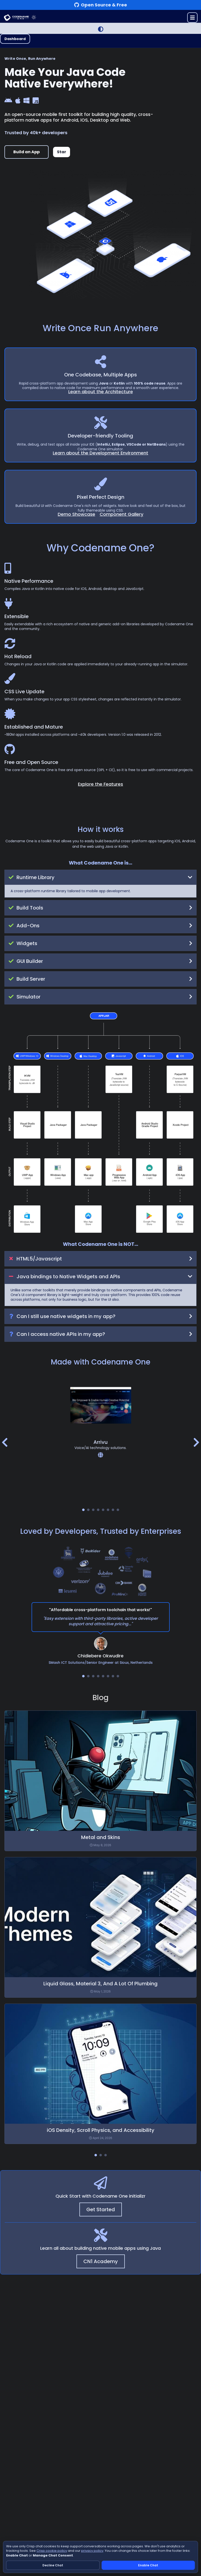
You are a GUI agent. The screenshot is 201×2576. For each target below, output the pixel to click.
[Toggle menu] (192, 17)
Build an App (26, 152)
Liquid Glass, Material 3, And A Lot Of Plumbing (100, 1983)
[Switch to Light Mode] (100, 29)
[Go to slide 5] (103, 1510)
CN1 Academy (100, 2261)
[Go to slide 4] (98, 1510)
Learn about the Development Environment (100, 453)
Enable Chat (148, 2565)
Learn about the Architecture (100, 391)
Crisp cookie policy (52, 2550)
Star (61, 152)
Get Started (100, 2209)
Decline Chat (52, 2565)
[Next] (196, 1443)
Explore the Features (100, 784)
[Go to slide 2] (88, 1510)
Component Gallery (121, 514)
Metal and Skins (100, 1837)
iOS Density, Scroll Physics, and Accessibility (100, 2130)
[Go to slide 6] (108, 1510)
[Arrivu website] (100, 1455)
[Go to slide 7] (113, 1510)
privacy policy (92, 2550)
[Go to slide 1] (83, 1510)
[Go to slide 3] (93, 1510)
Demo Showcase (76, 514)
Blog (100, 1697)
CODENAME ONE (16, 17)
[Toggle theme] (34, 17)
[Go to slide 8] (118, 1510)
